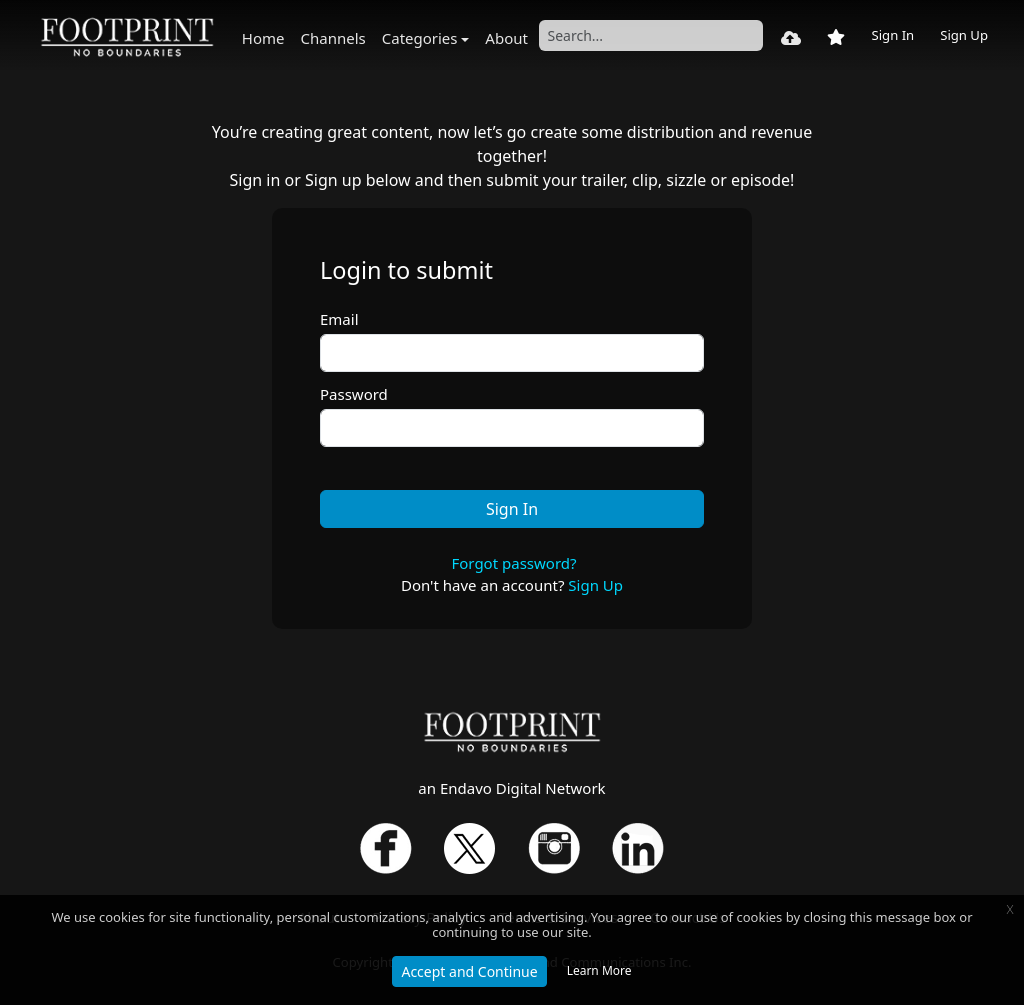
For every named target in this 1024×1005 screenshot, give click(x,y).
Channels (333, 38)
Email (339, 319)
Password (354, 394)
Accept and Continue (469, 971)
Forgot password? (513, 563)
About (506, 38)
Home (263, 38)
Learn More (599, 970)
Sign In (892, 35)
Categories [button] (420, 38)
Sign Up (964, 35)
